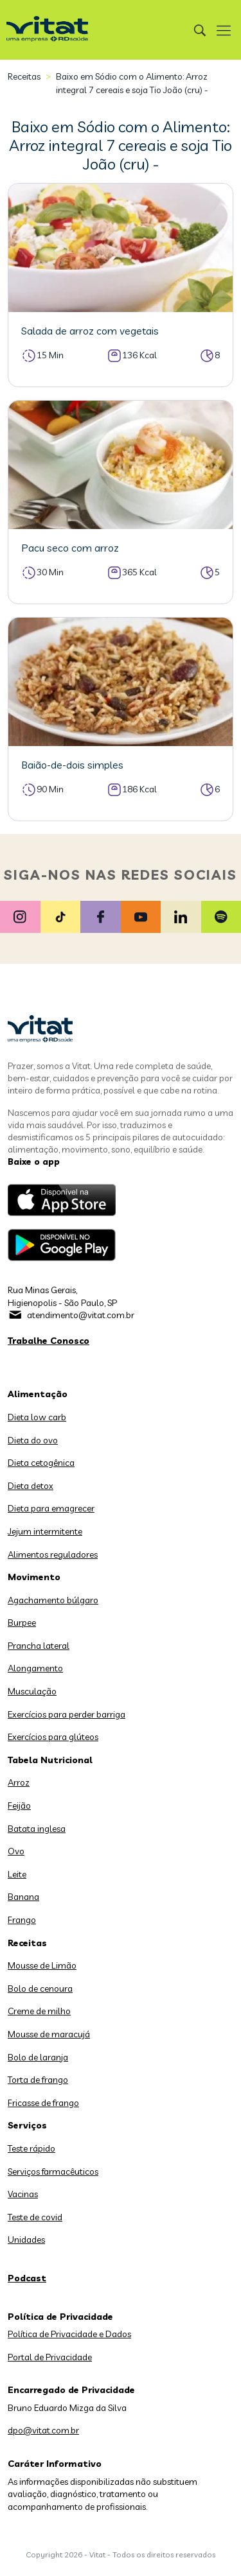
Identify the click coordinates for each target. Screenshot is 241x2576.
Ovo (16, 1851)
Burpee (22, 1622)
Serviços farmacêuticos (53, 2171)
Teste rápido (31, 2148)
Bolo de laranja (38, 2057)
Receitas (24, 76)
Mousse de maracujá (49, 2034)
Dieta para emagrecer (51, 1508)
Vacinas (23, 2194)
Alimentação (37, 1394)
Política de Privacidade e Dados (69, 2334)
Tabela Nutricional (50, 1760)
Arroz (19, 1782)
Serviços (27, 2125)
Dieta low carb (37, 1417)
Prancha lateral (38, 1645)
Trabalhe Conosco (48, 1340)
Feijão (19, 1805)
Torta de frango (38, 2079)
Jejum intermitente (45, 1531)
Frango (22, 1920)
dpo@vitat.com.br (43, 2430)
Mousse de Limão (42, 1965)
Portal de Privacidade (50, 2357)
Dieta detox (30, 1486)
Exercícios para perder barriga (66, 1714)
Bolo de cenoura (40, 1988)
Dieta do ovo (33, 1440)
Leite (17, 1874)
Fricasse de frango (43, 2103)
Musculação (32, 1691)
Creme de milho (39, 2011)
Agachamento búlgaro (53, 1600)
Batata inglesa (37, 1828)
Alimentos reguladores (53, 1554)
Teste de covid (35, 2217)
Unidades (26, 2239)
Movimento (34, 1577)
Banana (23, 1896)
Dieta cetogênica (41, 1462)
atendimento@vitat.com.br (80, 1315)
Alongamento (35, 1668)
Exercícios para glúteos (53, 1737)
